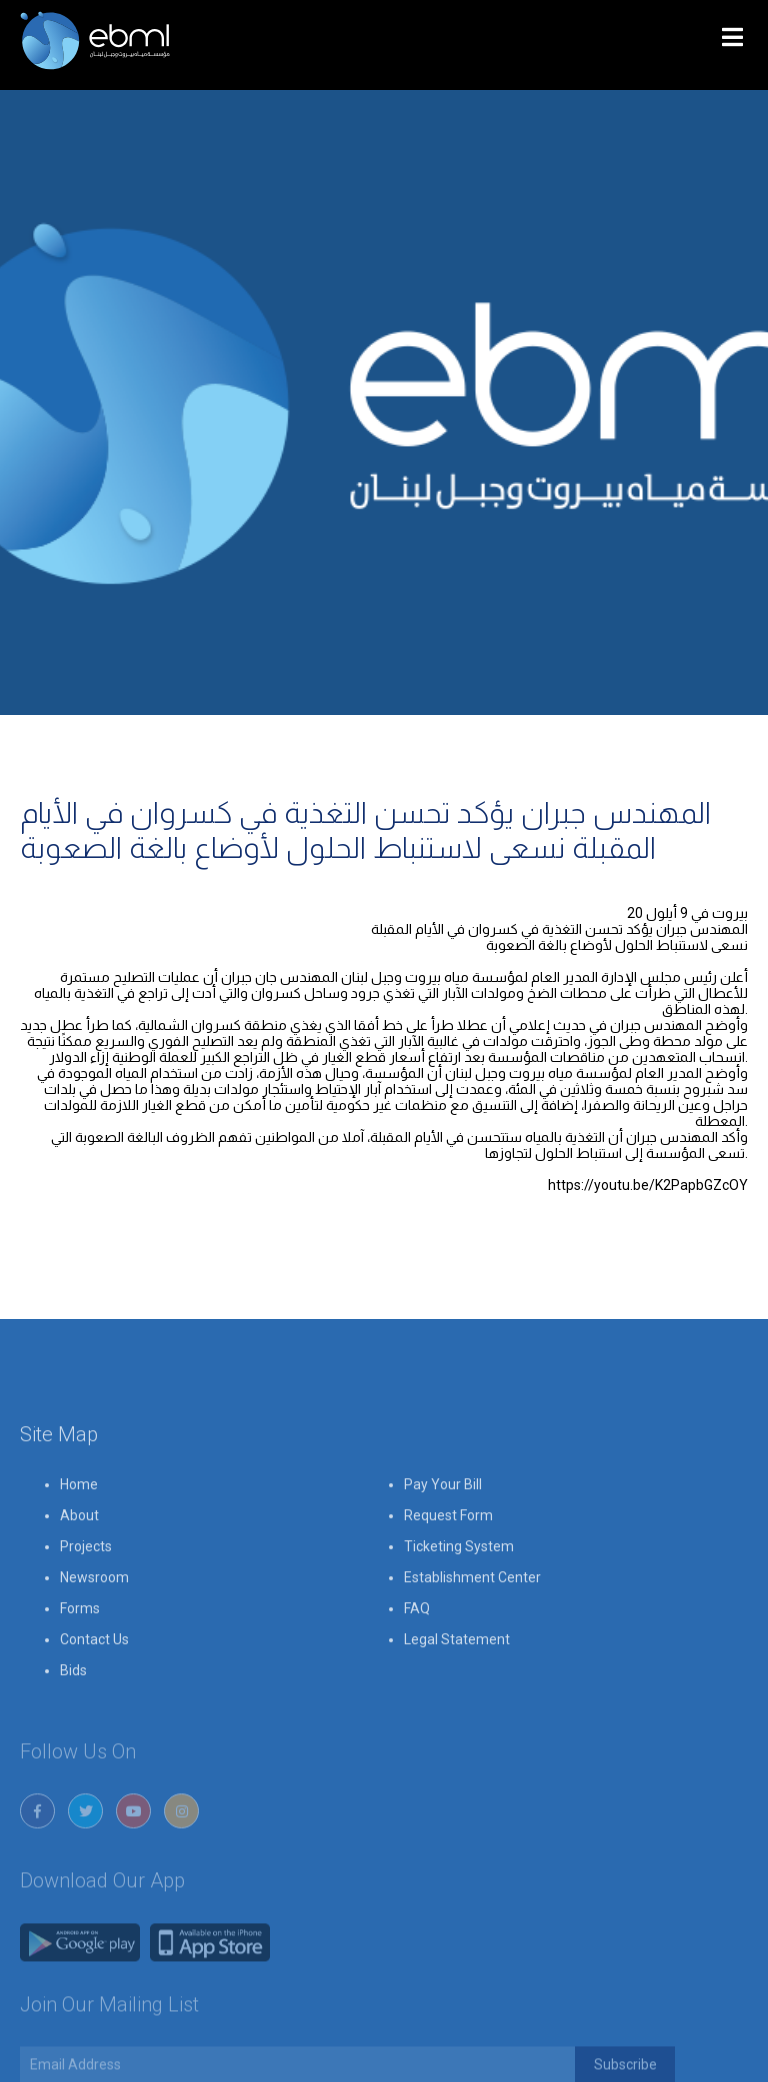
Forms (80, 1656)
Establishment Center (472, 1625)
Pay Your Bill (443, 1532)
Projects (86, 1594)
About (79, 1563)
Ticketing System (459, 1594)
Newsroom (94, 1625)
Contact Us (94, 1687)
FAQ (417, 1656)
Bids (73, 1718)
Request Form (448, 1563)
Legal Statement (457, 1687)
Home (79, 1532)
